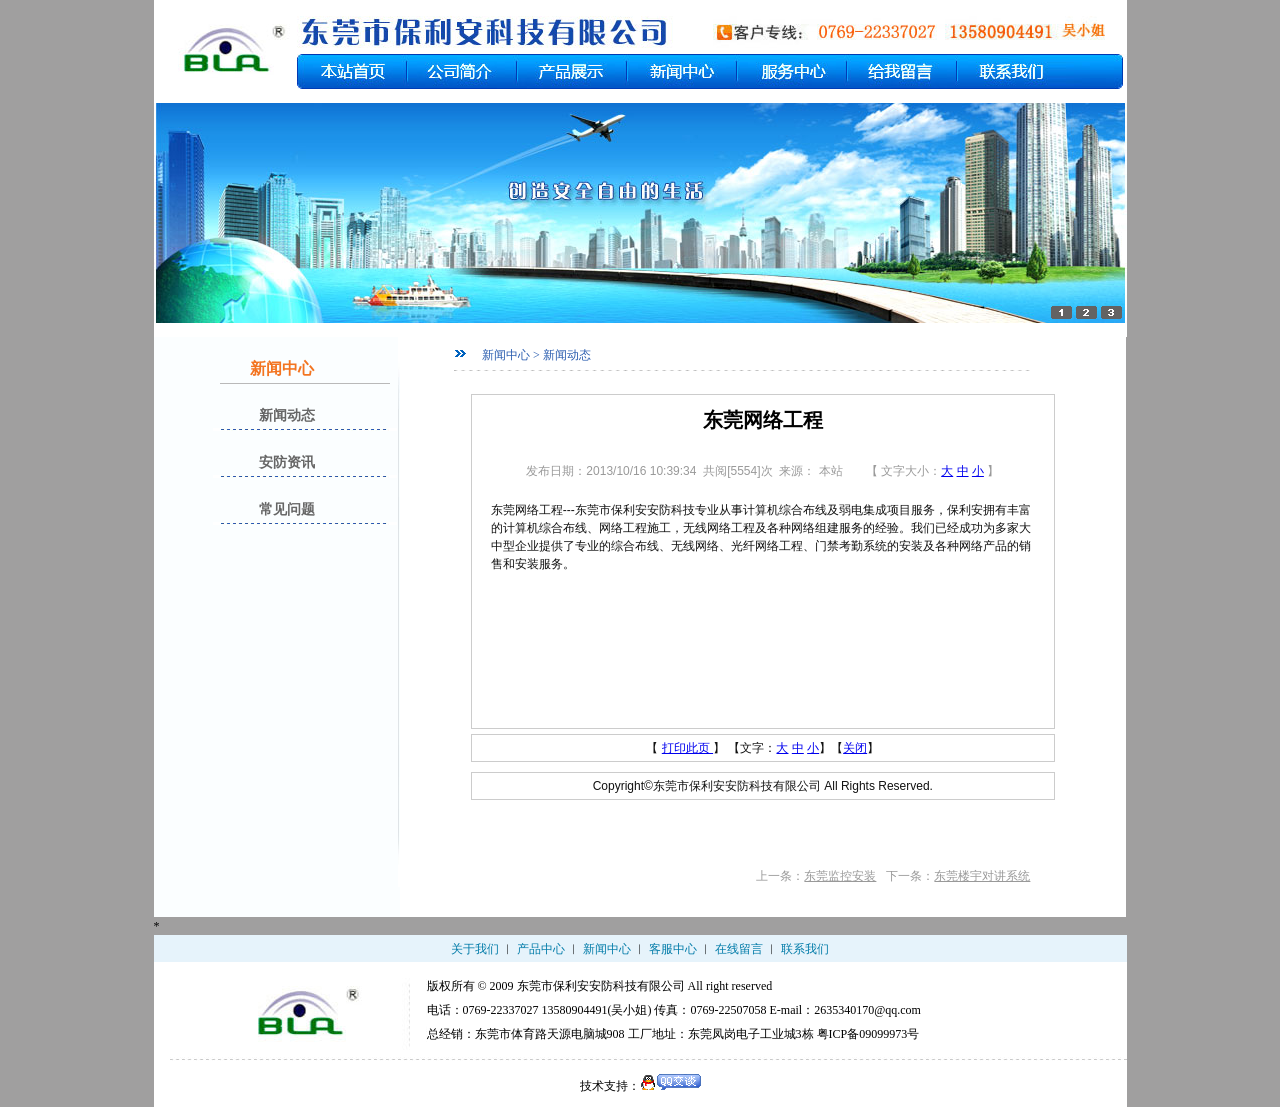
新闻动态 (287, 415)
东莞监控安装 (840, 876)
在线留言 (739, 949)
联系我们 (805, 949)
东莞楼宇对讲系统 (982, 876)
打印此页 (687, 748)
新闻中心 (607, 949)
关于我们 (475, 949)
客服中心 (673, 949)
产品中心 (541, 949)
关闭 (855, 748)
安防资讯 (287, 462)
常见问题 (287, 509)
